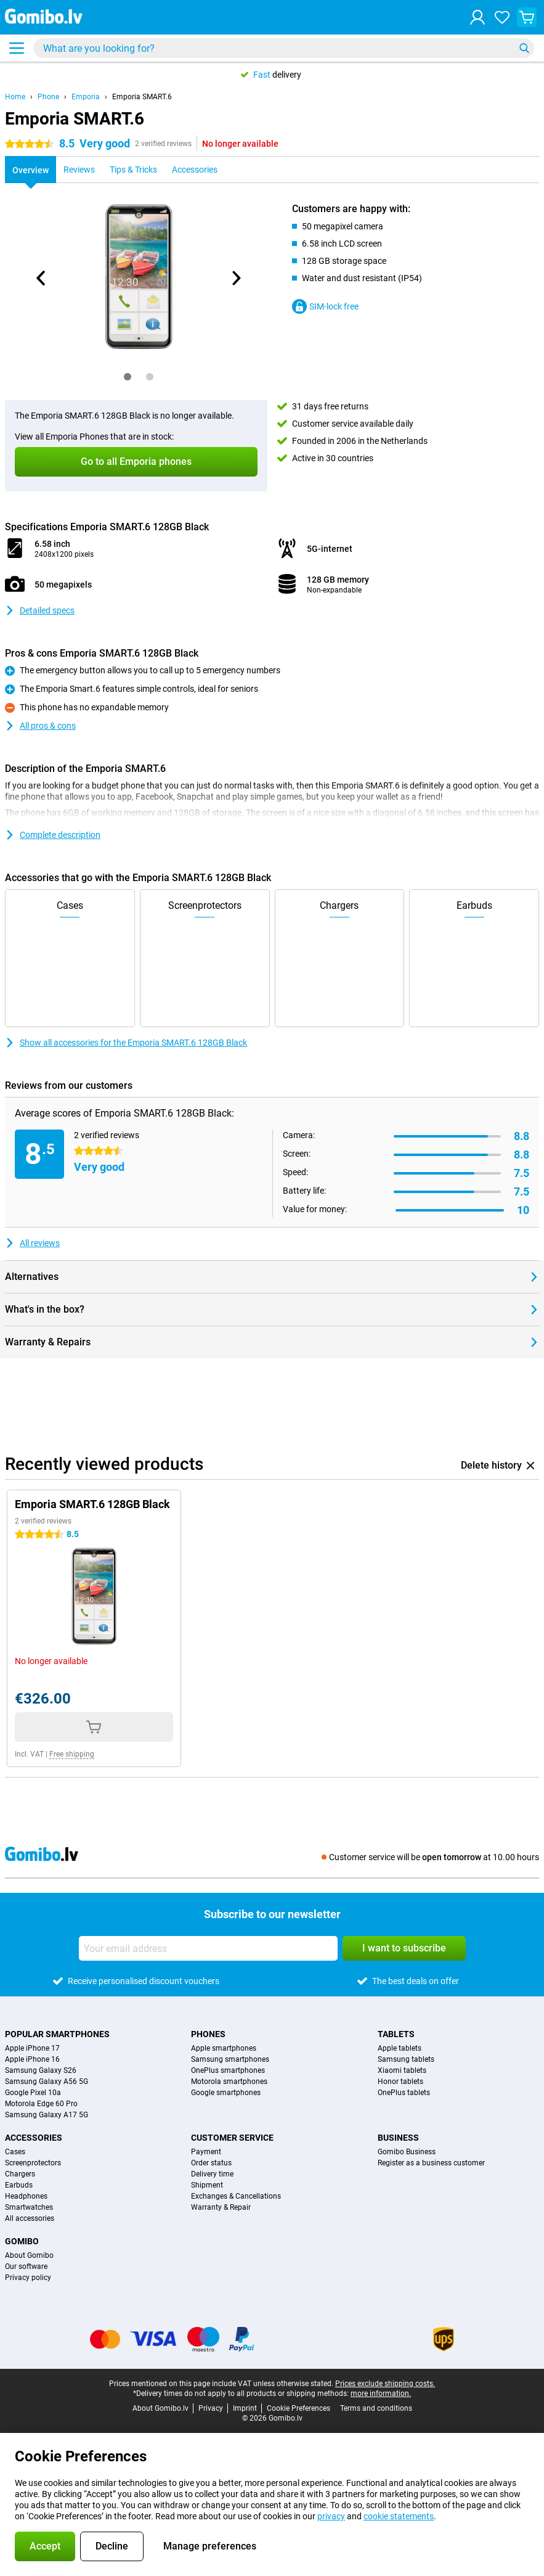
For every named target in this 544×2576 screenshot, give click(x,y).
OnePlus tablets (404, 2092)
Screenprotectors (33, 2163)
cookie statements (398, 2516)
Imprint (245, 2408)
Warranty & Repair (221, 2207)
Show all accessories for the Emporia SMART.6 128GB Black (126, 1043)
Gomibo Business (407, 2151)
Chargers (20, 2174)
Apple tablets (399, 2048)
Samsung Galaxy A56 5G (46, 2081)
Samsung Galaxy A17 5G (46, 2114)
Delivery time (212, 2174)
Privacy (210, 2408)
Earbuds (19, 2185)
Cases (15, 2151)
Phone (48, 96)
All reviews (32, 1243)
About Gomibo (29, 2255)
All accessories (29, 2218)
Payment (206, 2151)
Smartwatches (29, 2207)
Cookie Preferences (298, 2408)
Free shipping (71, 1754)
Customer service (232, 2138)
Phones (208, 2034)
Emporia (85, 96)
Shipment (207, 2185)
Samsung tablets (406, 2059)
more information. (381, 2393)
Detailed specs (40, 610)
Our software (26, 2266)
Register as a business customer (431, 2163)
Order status (211, 2163)
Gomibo (22, 2241)
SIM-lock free (325, 306)
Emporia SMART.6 (142, 96)
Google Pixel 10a (33, 2092)
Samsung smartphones (230, 2059)
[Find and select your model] (283, 48)
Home (15, 96)
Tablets (396, 2034)
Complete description (52, 835)
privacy (331, 2516)
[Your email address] (208, 1948)
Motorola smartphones (229, 2081)
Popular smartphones (57, 2034)
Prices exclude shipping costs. (385, 2383)
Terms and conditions (376, 2408)
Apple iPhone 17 (32, 2048)
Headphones (26, 2196)
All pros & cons (40, 726)
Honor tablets (400, 2081)
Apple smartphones (223, 2048)
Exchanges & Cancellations (236, 2196)
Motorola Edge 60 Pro (41, 2103)
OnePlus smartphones (228, 2070)
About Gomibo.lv (160, 2408)
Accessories (33, 2138)
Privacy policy (28, 2277)
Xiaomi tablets (402, 2070)
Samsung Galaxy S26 (40, 2070)
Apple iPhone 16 (32, 2059)
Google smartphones (226, 2092)
